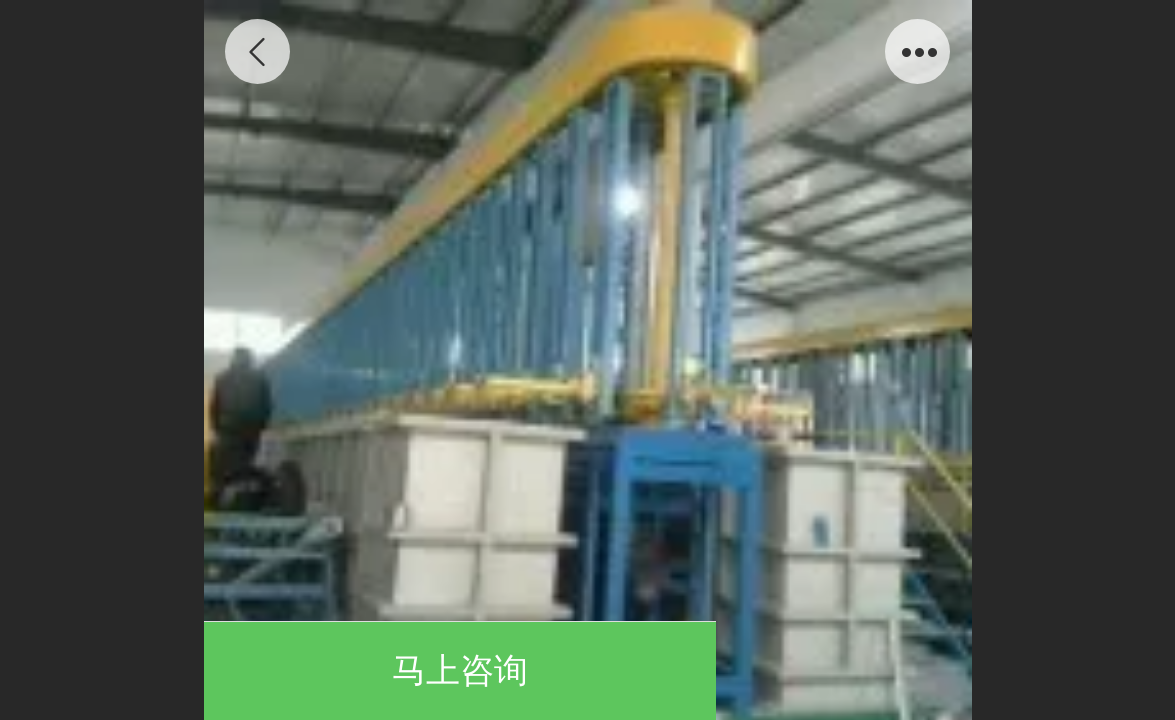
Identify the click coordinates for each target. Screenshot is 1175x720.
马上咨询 (460, 670)
